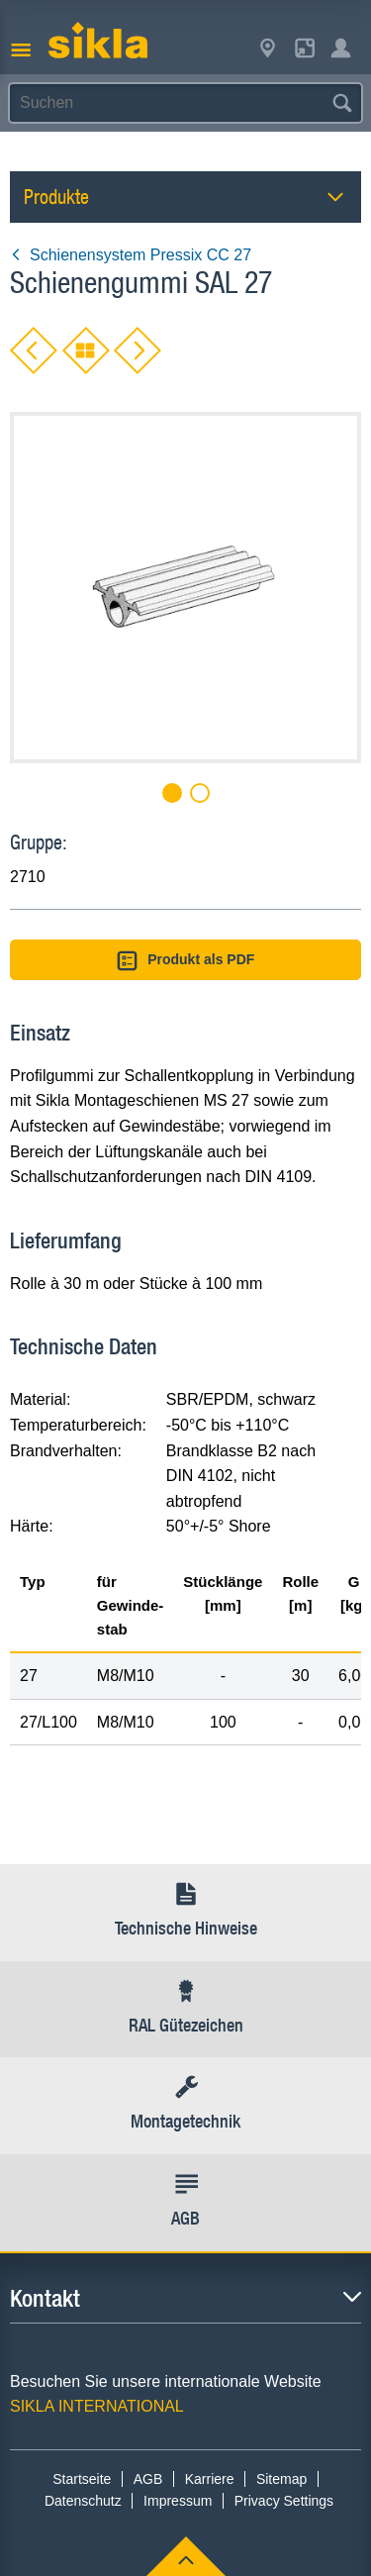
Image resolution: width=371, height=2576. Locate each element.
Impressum (177, 2501)
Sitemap (281, 2479)
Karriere (209, 2479)
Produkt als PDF (186, 960)
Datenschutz (83, 2501)
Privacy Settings (283, 2501)
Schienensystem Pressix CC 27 (130, 255)
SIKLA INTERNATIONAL (97, 2406)
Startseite (81, 2479)
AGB (148, 2479)
